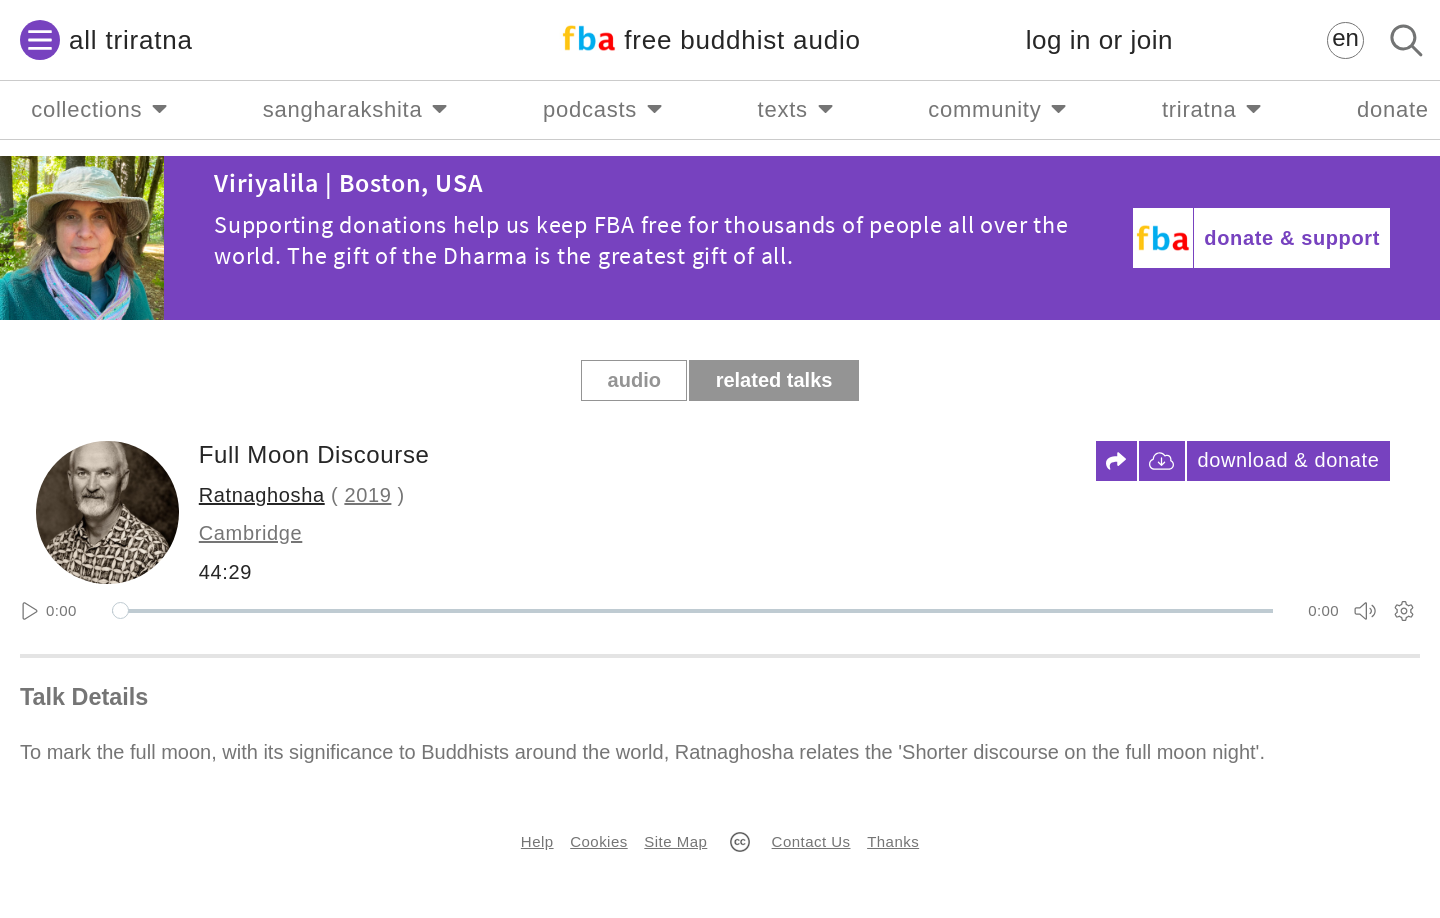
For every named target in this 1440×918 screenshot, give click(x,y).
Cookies (598, 841)
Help (537, 841)
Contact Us (811, 841)
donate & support (1292, 238)
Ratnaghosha (262, 495)
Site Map (675, 841)
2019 (367, 495)
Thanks (893, 841)
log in (1099, 40)
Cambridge (251, 533)
